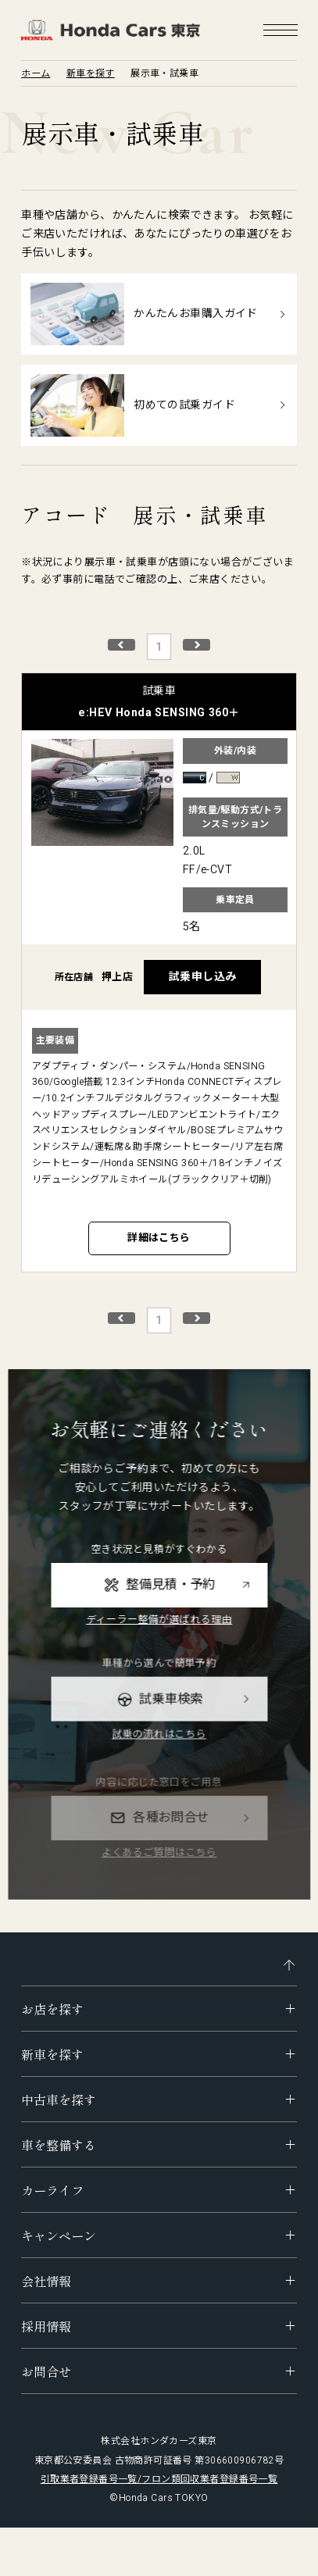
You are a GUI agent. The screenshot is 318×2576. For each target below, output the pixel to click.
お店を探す (52, 2009)
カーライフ (52, 2190)
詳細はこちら (159, 1237)
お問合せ (46, 2371)
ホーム (35, 73)
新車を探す (90, 73)
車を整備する (58, 2144)
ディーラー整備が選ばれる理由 (159, 1648)
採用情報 (46, 2326)
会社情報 (46, 2280)
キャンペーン (58, 2235)
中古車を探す (58, 2099)
